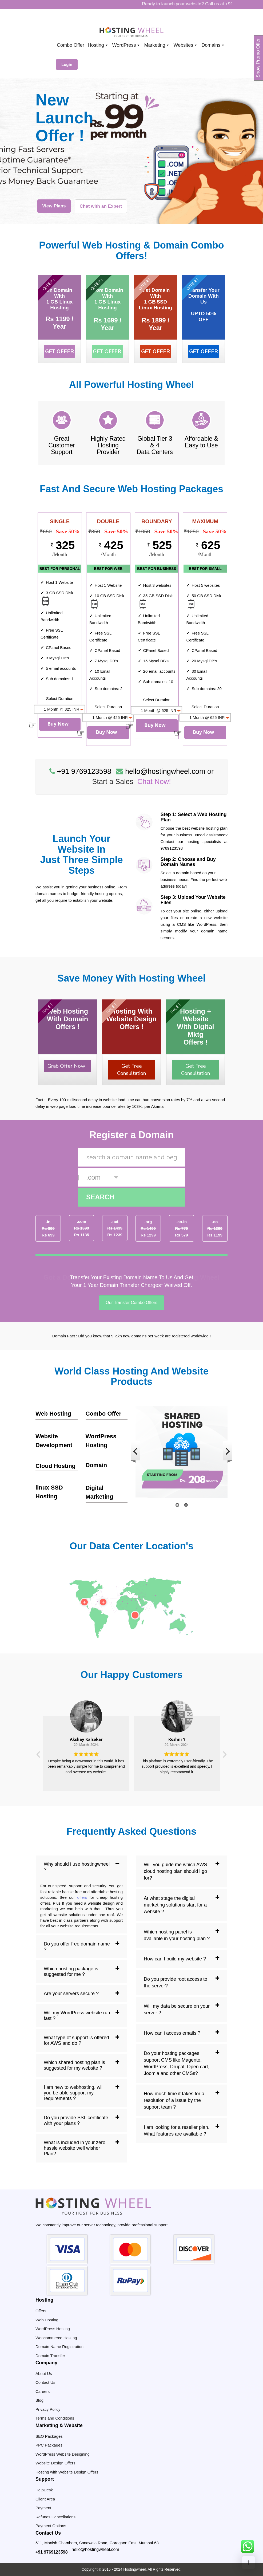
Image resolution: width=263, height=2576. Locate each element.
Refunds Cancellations (55, 2517)
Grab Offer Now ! (67, 1066)
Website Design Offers (55, 2463)
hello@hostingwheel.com (95, 2549)
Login (66, 64)
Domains (213, 45)
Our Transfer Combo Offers (131, 1302)
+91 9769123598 (51, 2552)
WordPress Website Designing (62, 2454)
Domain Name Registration (59, 2346)
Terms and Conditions (54, 2418)
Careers (42, 2391)
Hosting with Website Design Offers (66, 2472)
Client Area (45, 2499)
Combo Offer (103, 1413)
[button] (224, 1756)
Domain (96, 1465)
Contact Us (45, 2382)
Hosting (98, 45)
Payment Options (50, 2525)
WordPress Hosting (52, 2328)
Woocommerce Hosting (56, 2337)
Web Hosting (53, 1413)
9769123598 (172, 848)
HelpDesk (44, 2490)
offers (82, 1897)
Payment (43, 2508)
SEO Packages (49, 2436)
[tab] (81, 1867)
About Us (43, 2373)
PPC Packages (48, 2445)
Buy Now (58, 723)
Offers (40, 2311)
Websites (185, 45)
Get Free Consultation (131, 1069)
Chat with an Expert (101, 206)
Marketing (157, 45)
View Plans (54, 205)
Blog (39, 2400)
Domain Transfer (50, 2355)
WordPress (126, 45)
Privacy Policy (47, 2409)
